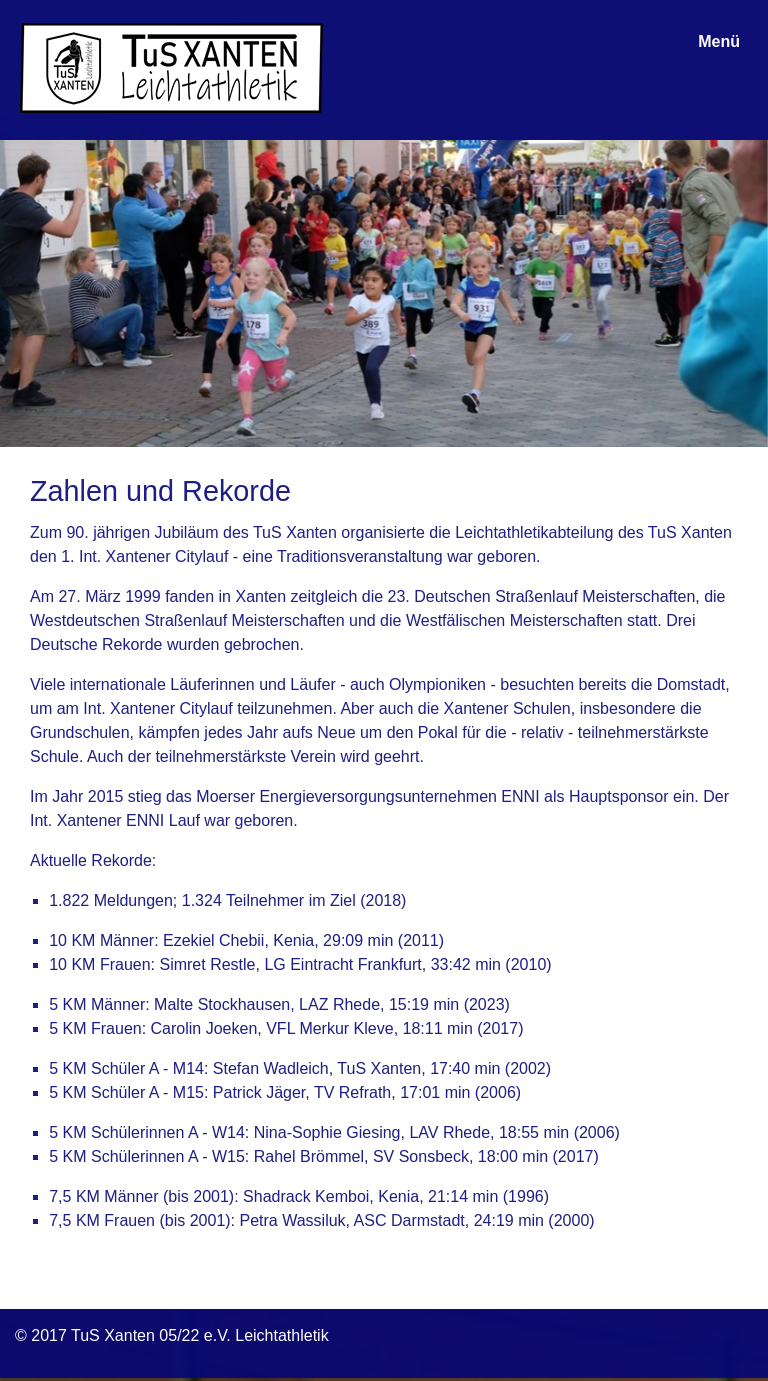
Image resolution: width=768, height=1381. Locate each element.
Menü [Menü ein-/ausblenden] (719, 41)
